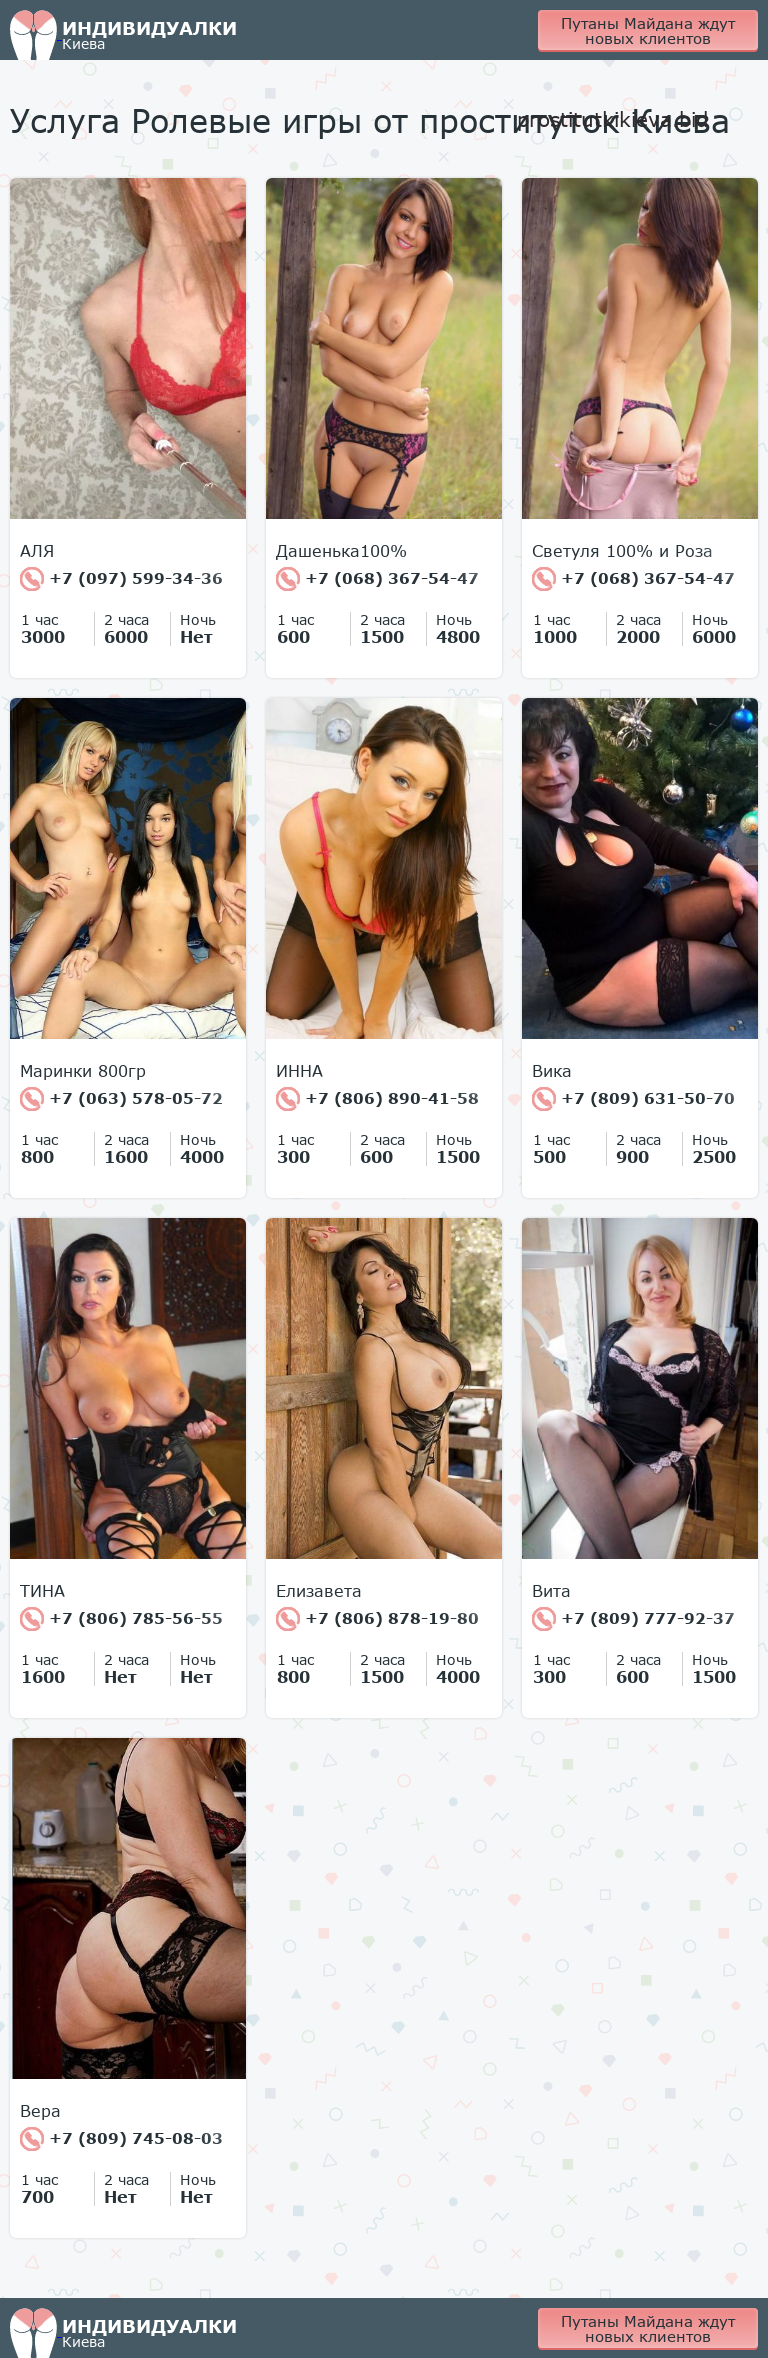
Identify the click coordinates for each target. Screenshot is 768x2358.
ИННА (299, 1071)
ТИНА (42, 1591)
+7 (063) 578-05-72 (121, 1099)
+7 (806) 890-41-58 (377, 1099)
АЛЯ (37, 551)
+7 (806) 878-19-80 (377, 1619)
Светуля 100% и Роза (622, 551)
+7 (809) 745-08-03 (121, 2139)
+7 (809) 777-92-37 (633, 1619)
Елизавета (319, 1591)
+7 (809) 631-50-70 (633, 1099)
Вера (40, 2111)
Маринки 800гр (83, 1071)
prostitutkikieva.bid (612, 119)
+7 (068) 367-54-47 (377, 579)
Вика (552, 1071)
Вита (551, 1591)
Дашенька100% (341, 551)
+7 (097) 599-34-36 (121, 579)
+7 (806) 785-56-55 (121, 1619)
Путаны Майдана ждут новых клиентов (648, 30)
